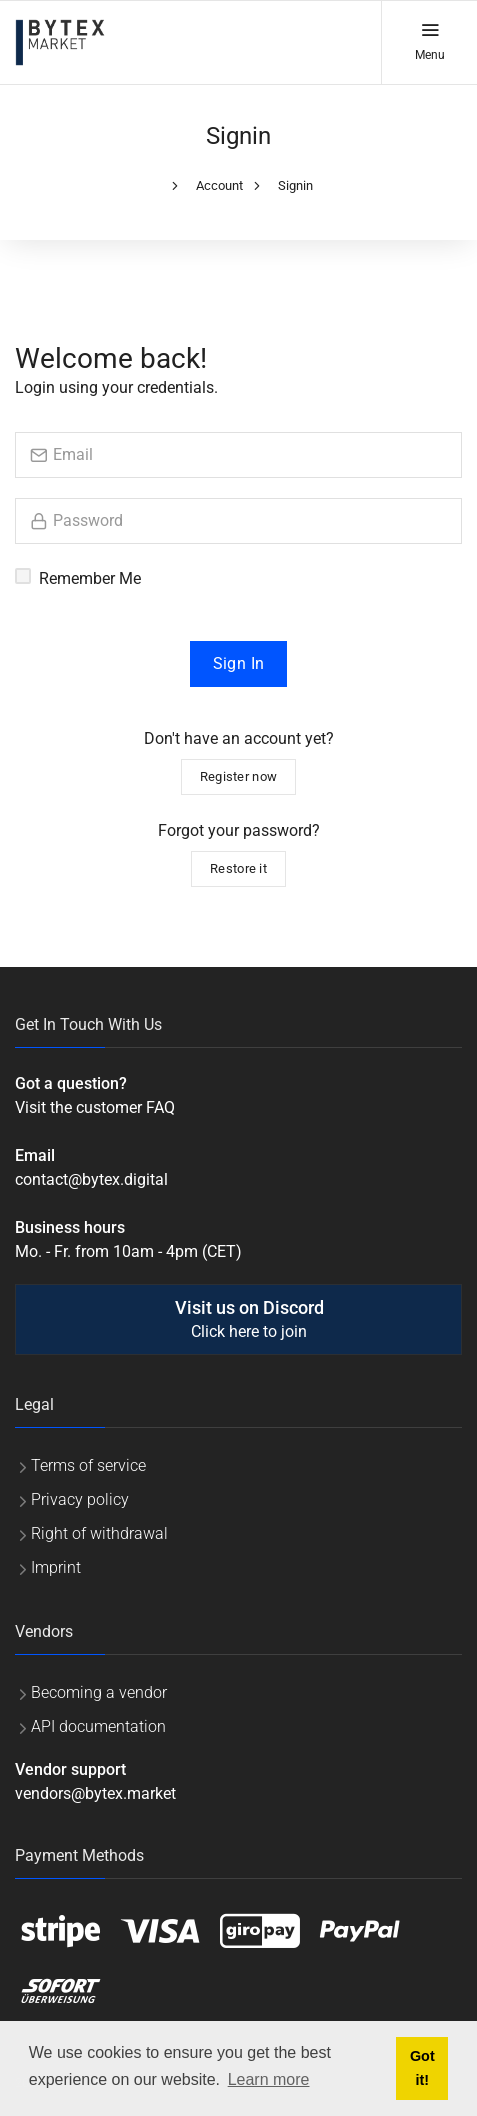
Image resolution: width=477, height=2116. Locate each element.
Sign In (239, 663)
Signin (295, 185)
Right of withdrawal (99, 1533)
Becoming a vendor (99, 1692)
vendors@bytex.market (95, 1793)
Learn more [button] (269, 2079)
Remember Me (90, 578)
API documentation (98, 1726)
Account (219, 185)
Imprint (56, 1567)
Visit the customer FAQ (95, 1107)
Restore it (238, 868)
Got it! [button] (422, 2068)
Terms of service (88, 1465)
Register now (239, 776)
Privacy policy (80, 1499)
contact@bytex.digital (91, 1179)
